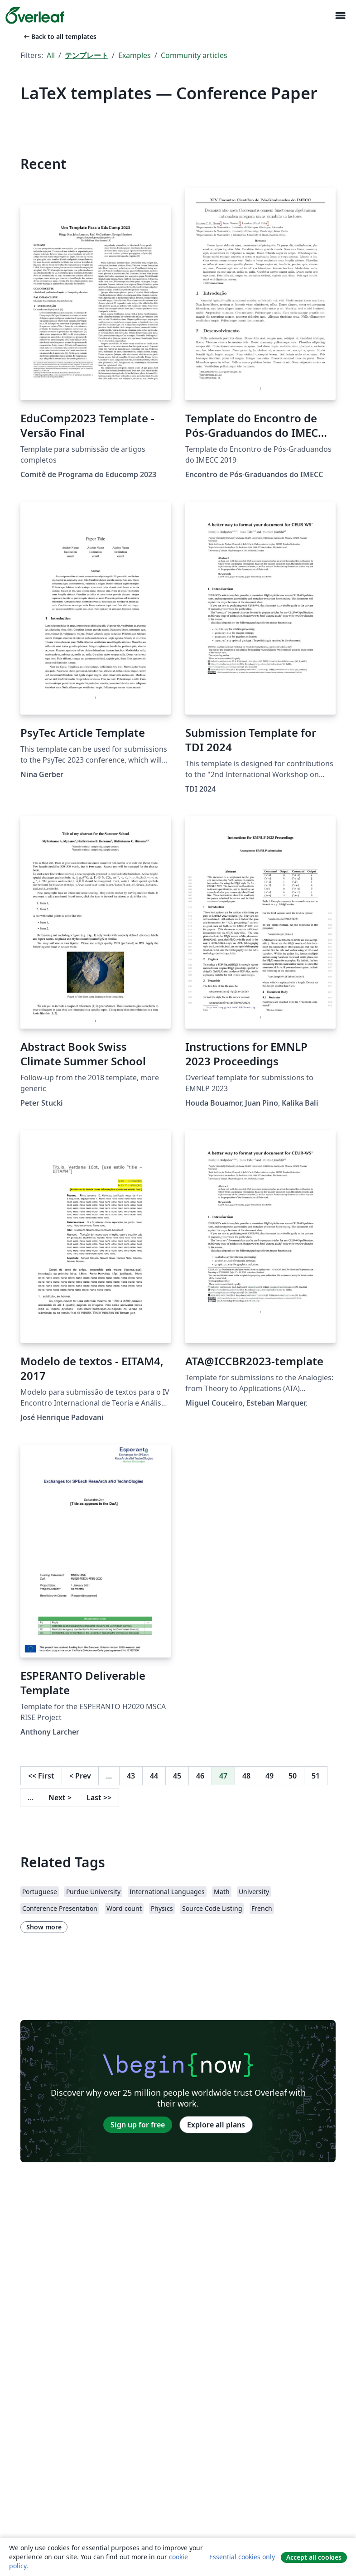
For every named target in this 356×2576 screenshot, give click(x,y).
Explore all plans (216, 2125)
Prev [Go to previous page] (80, 1776)
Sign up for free (138, 2125)
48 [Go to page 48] (246, 1776)
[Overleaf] (34, 15)
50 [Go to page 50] (293, 1776)
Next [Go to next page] (60, 1798)
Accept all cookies (314, 2557)
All (51, 55)
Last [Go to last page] (99, 1798)
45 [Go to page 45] (177, 1776)
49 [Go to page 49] (269, 1776)
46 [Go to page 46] (200, 1776)
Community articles (194, 55)
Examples (134, 55)
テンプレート (86, 55)
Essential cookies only (242, 2556)
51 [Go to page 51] (316, 1776)
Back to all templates (59, 36)
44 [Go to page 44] (154, 1776)
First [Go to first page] (41, 1776)
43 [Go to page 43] (131, 1776)
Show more (44, 1927)
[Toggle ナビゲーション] (340, 15)
